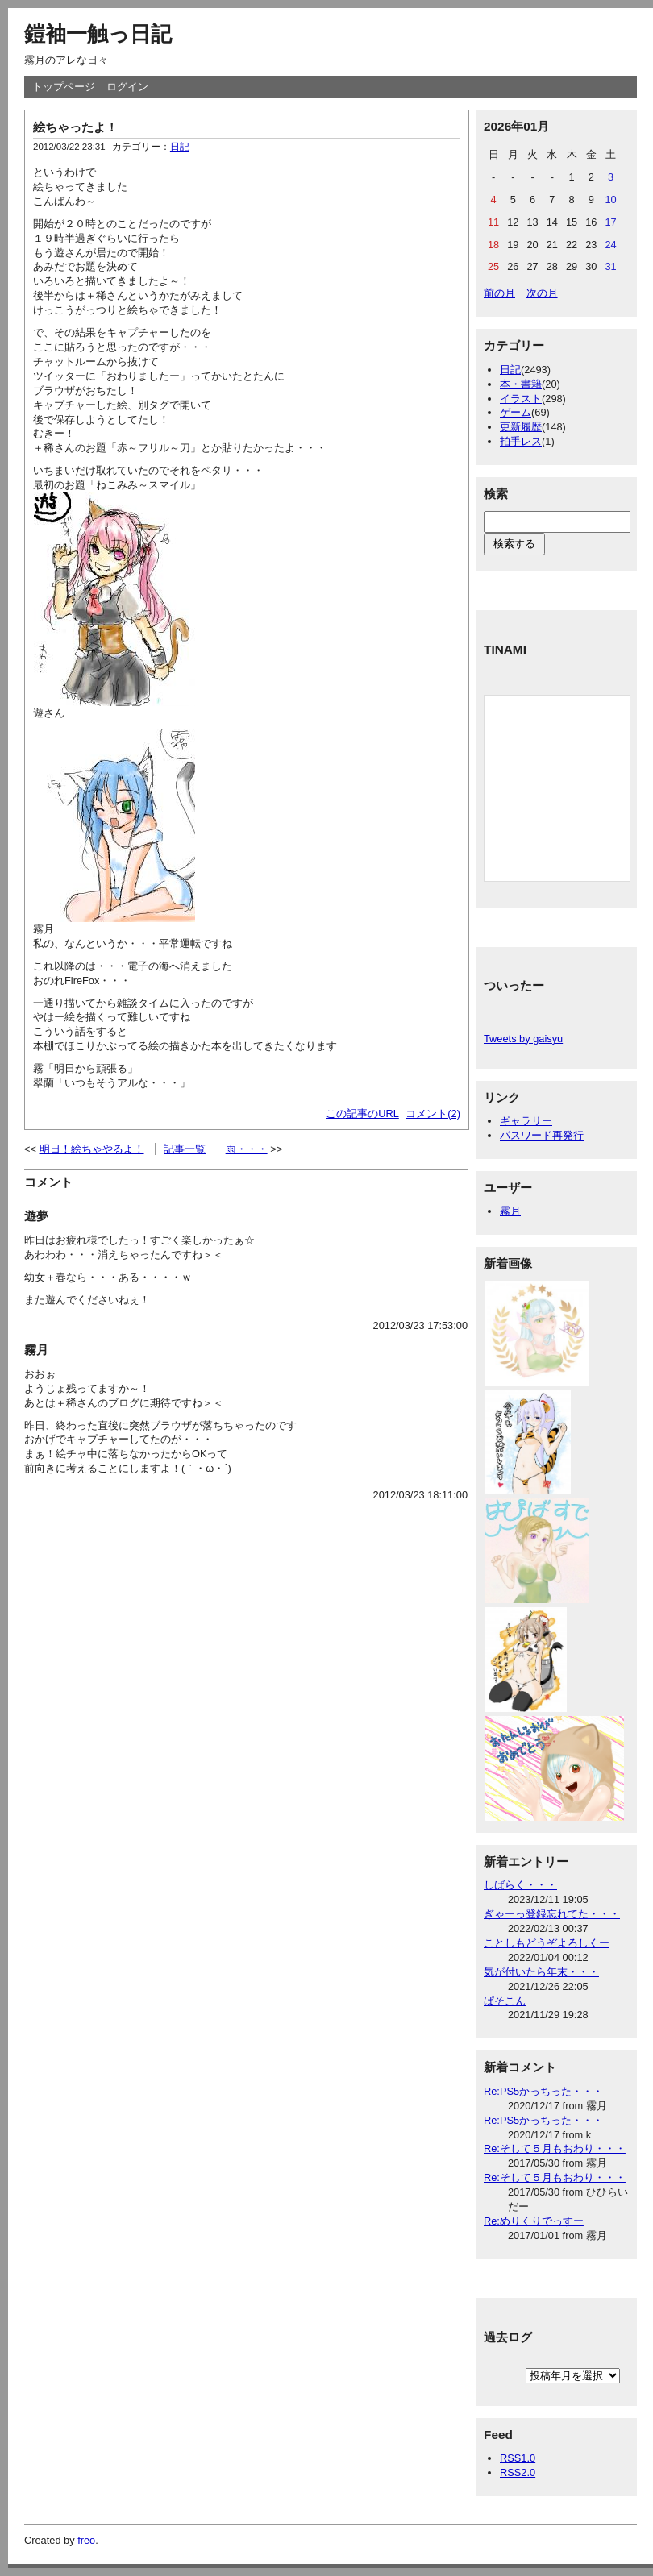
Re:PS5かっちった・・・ (543, 2091)
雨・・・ (247, 1149)
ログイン (127, 87)
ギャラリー (526, 1121)
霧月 (510, 1211)
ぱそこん (505, 2001)
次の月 (542, 293)
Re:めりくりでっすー (534, 2221)
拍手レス (521, 441)
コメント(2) (433, 1113)
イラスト (521, 399)
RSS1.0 (517, 2458)
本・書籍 (521, 384)
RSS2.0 (517, 2472)
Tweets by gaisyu (523, 1038)
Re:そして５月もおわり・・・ (555, 2148)
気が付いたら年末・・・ (541, 1972)
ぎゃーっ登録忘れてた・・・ (552, 1914)
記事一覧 (185, 1149)
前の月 (499, 293)
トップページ (63, 87)
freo (86, 2540)
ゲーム (515, 412)
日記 (179, 147)
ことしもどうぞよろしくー (546, 1943)
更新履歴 (521, 427)
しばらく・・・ (520, 1885)
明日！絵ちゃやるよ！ (92, 1149)
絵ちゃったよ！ (75, 127)
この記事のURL (362, 1113)
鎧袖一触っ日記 (98, 34)
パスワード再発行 (542, 1135)
